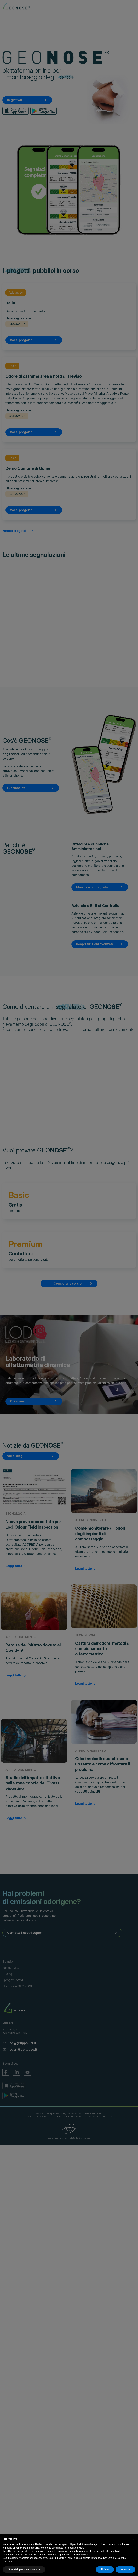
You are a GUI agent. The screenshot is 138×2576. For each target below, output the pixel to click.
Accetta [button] (125, 2569)
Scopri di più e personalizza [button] (24, 2569)
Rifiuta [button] (105, 2569)
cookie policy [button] (76, 2547)
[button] (133, 2539)
